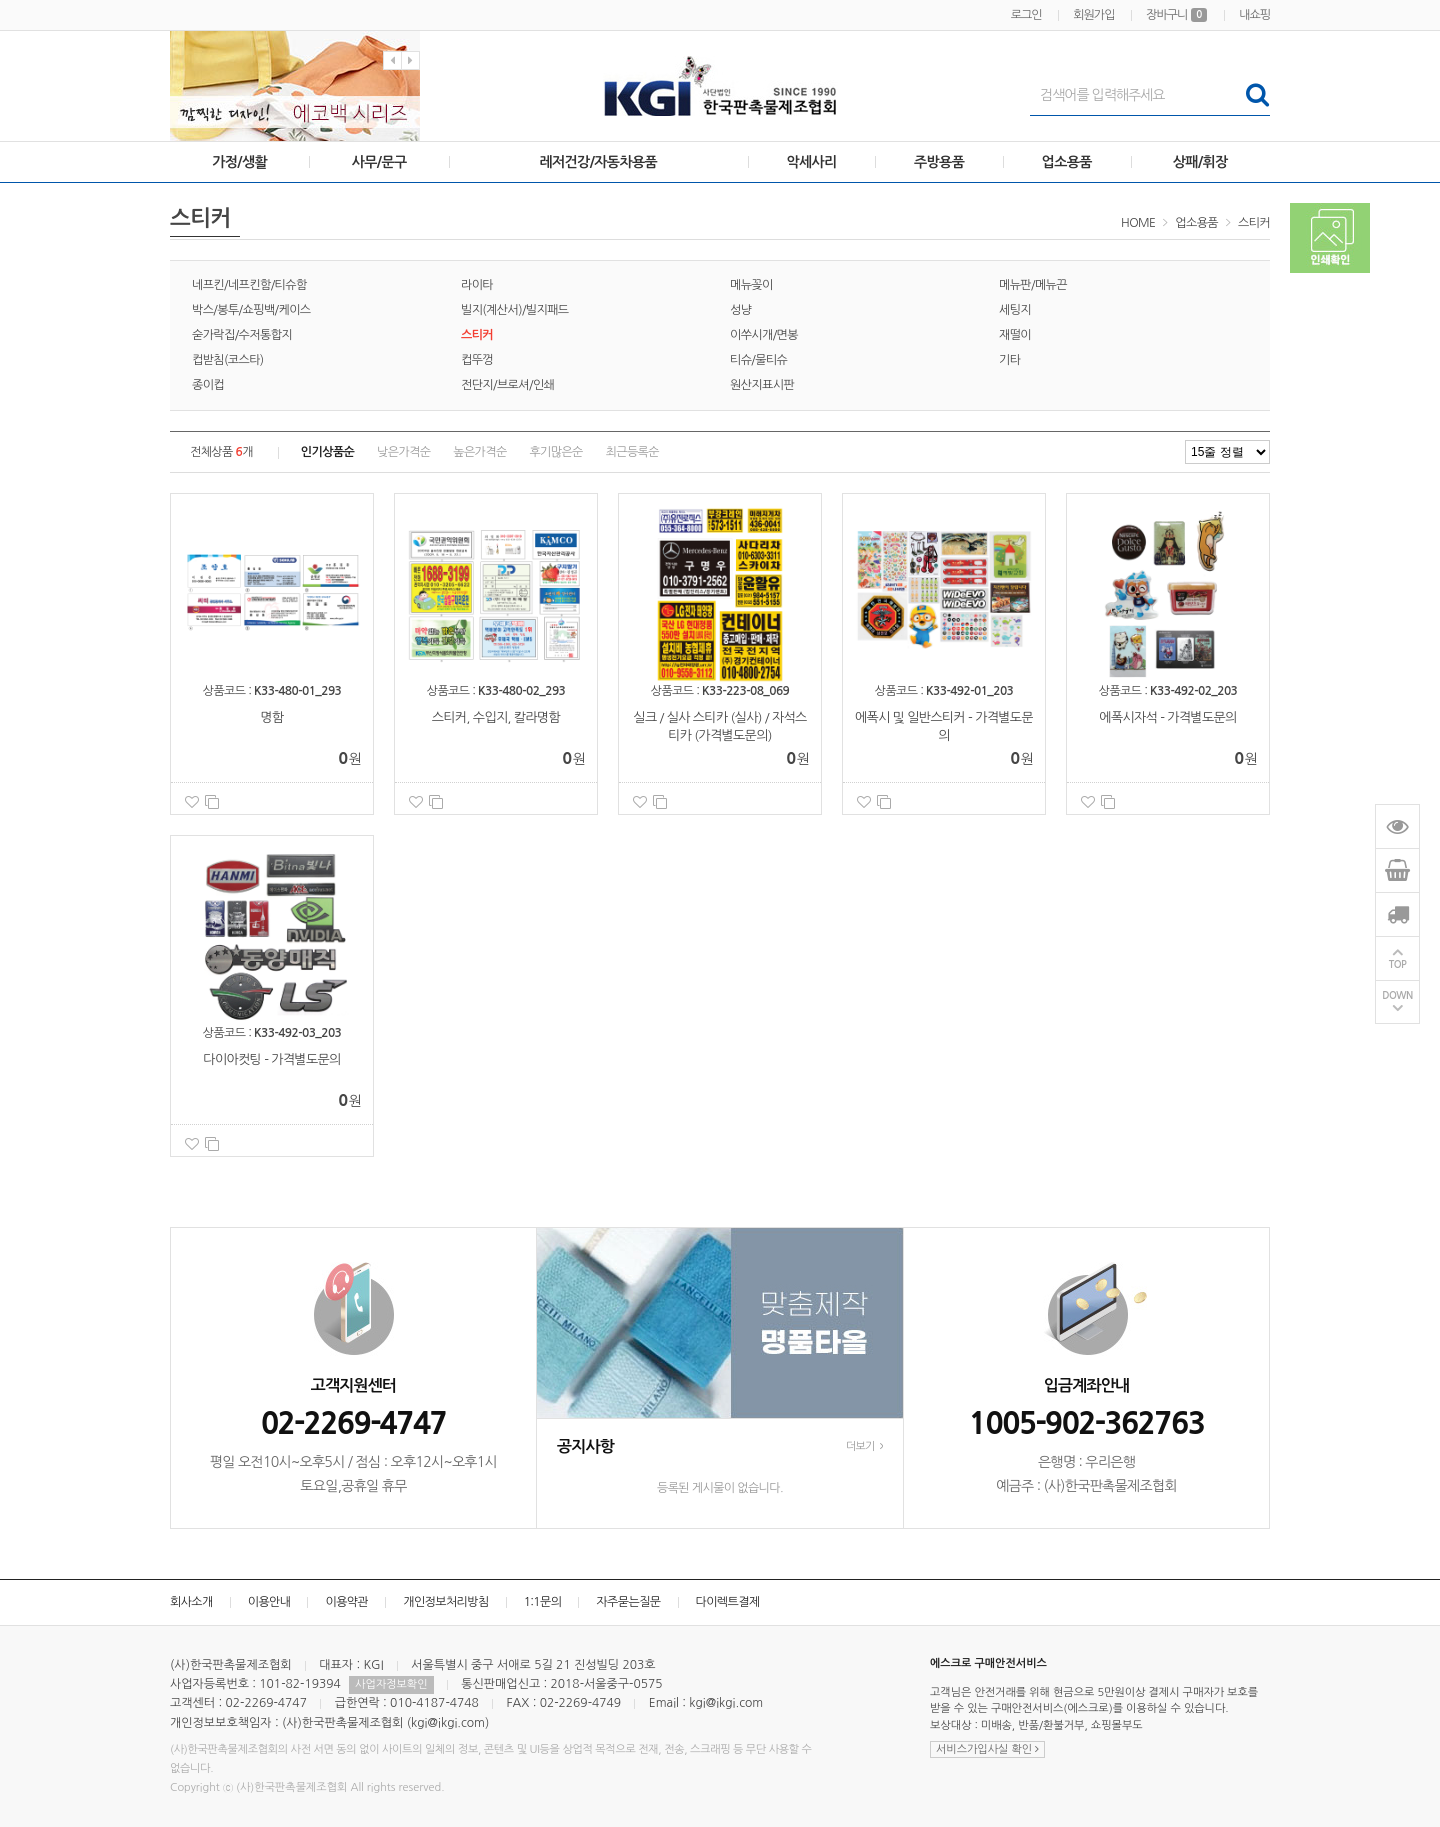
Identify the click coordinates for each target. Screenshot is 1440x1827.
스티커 (1254, 223)
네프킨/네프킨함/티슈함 (249, 285)
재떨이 (1015, 335)
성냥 (740, 310)
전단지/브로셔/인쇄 (507, 385)
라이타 (477, 285)
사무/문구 (379, 162)
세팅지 (1015, 310)
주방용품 (939, 162)
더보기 (864, 1446)
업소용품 (1067, 162)
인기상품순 (327, 452)
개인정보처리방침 (445, 1602)
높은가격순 (479, 452)
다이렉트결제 (728, 1602)
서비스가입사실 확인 (987, 1749)
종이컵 (208, 385)
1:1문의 (543, 1602)
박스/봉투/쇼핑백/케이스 (251, 310)
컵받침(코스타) (228, 360)
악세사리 (811, 162)
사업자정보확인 (391, 1684)
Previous (392, 60)
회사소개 (191, 1602)
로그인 (1026, 15)
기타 (1009, 360)
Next (410, 60)
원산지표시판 (762, 385)
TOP (1398, 964)
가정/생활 (239, 162)
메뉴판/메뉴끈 (1033, 285)
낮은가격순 (403, 452)
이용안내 (269, 1602)
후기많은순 (555, 452)
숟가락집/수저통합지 (242, 335)
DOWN (1397, 995)
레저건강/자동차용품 (598, 162)
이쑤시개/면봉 (764, 335)
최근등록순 (632, 452)
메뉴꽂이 (751, 285)
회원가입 (1093, 15)
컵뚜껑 (477, 360)
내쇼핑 (1254, 15)
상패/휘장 (1200, 162)
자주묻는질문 (628, 1602)
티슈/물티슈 (758, 360)
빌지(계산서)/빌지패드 (515, 310)
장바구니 (1176, 15)
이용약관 (346, 1602)
